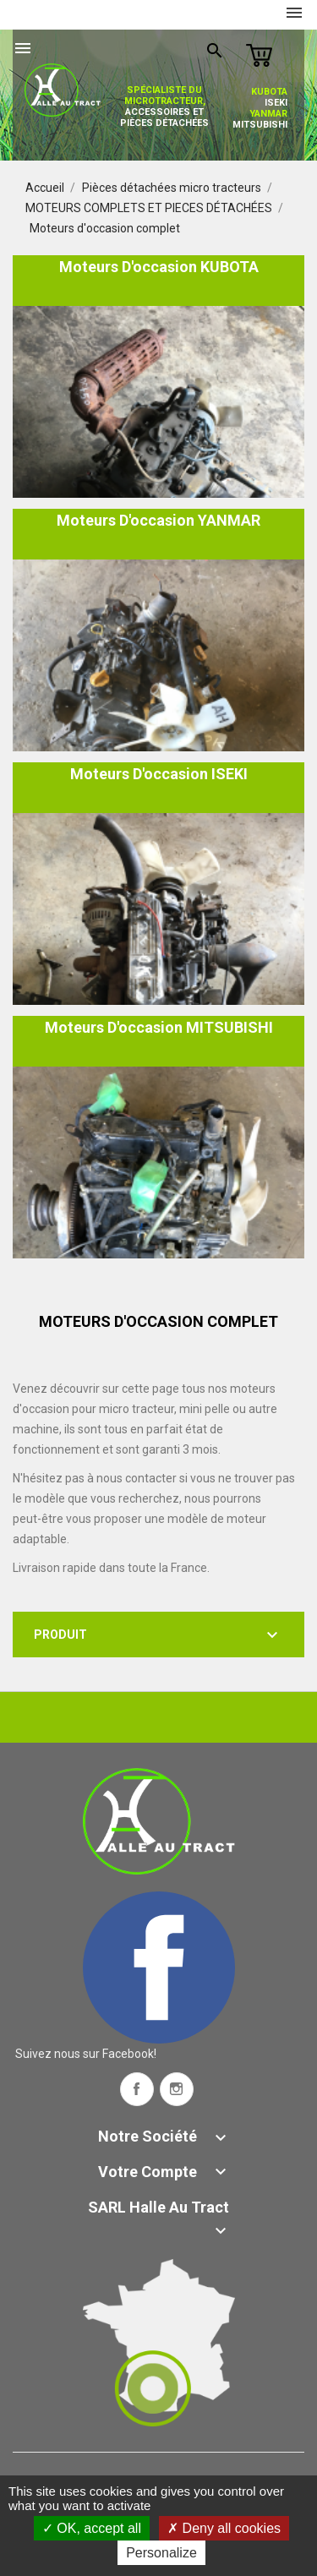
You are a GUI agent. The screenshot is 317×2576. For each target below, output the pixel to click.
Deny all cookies (224, 2528)
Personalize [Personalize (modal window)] (161, 2553)
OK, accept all (91, 2528)
